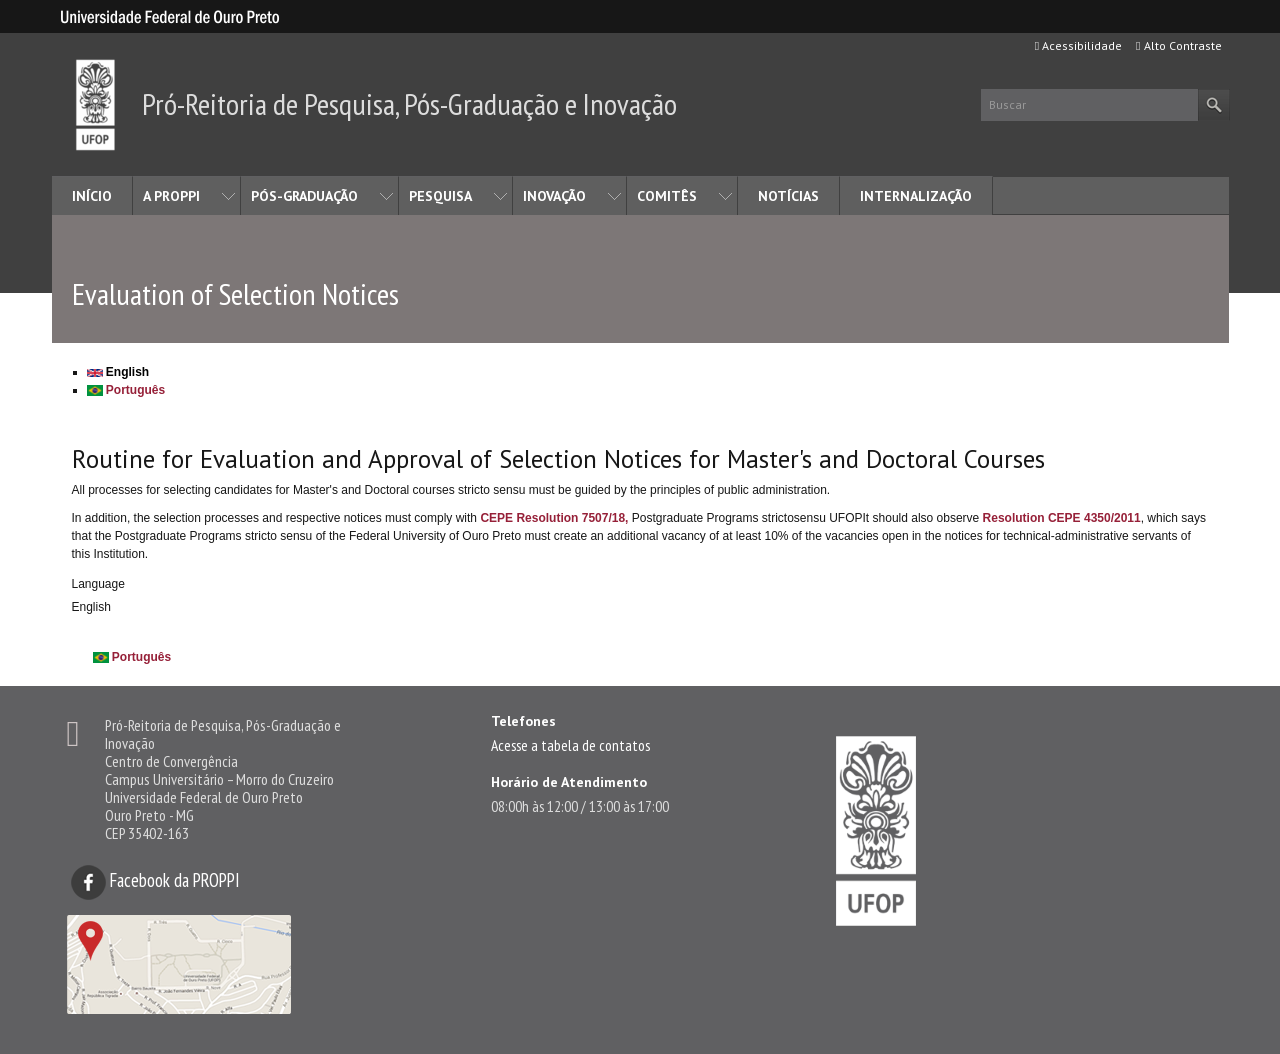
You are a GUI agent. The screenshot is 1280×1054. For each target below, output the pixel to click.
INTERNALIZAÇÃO (916, 196)
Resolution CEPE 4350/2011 (1062, 518)
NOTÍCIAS (788, 196)
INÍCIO (92, 196)
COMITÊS (667, 196)
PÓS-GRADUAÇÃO (304, 196)
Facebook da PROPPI (155, 880)
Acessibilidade (1078, 45)
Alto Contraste (1178, 45)
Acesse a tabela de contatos (570, 745)
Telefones (523, 721)
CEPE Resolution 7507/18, (554, 518)
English (118, 372)
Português (126, 390)
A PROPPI (171, 196)
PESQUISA (440, 196)
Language (98, 584)
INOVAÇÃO (554, 196)
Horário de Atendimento (569, 782)
